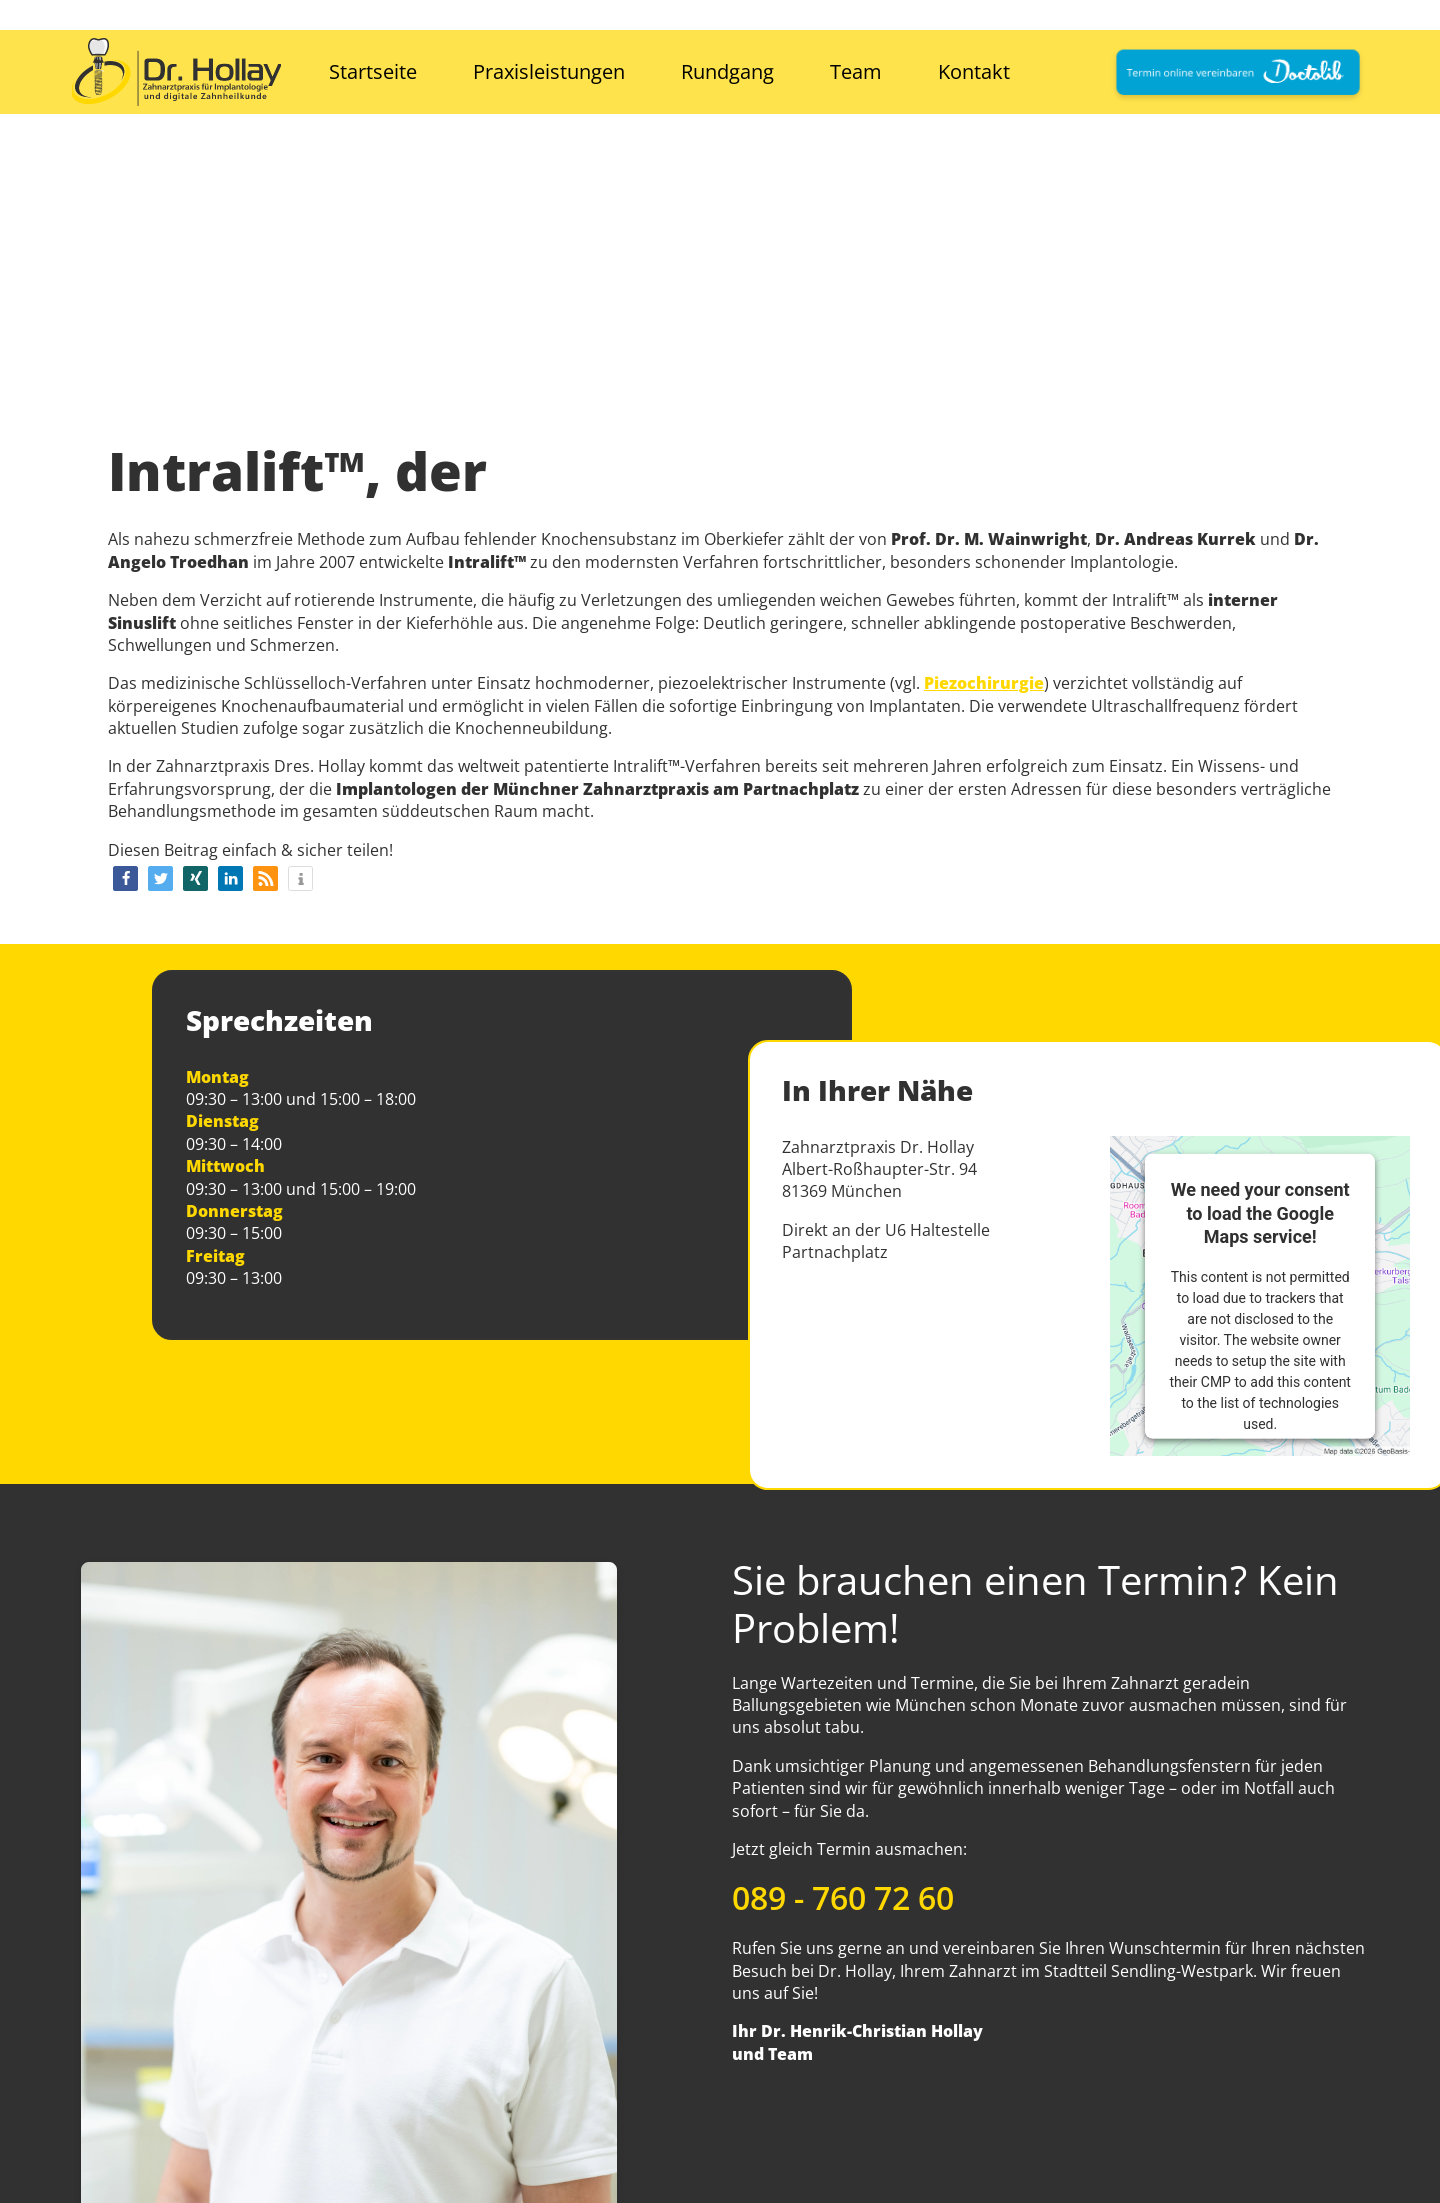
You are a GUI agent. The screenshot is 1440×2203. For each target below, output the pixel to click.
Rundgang (727, 71)
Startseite (373, 71)
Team (856, 71)
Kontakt (974, 71)
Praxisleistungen (549, 71)
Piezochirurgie (984, 683)
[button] (125, 878)
